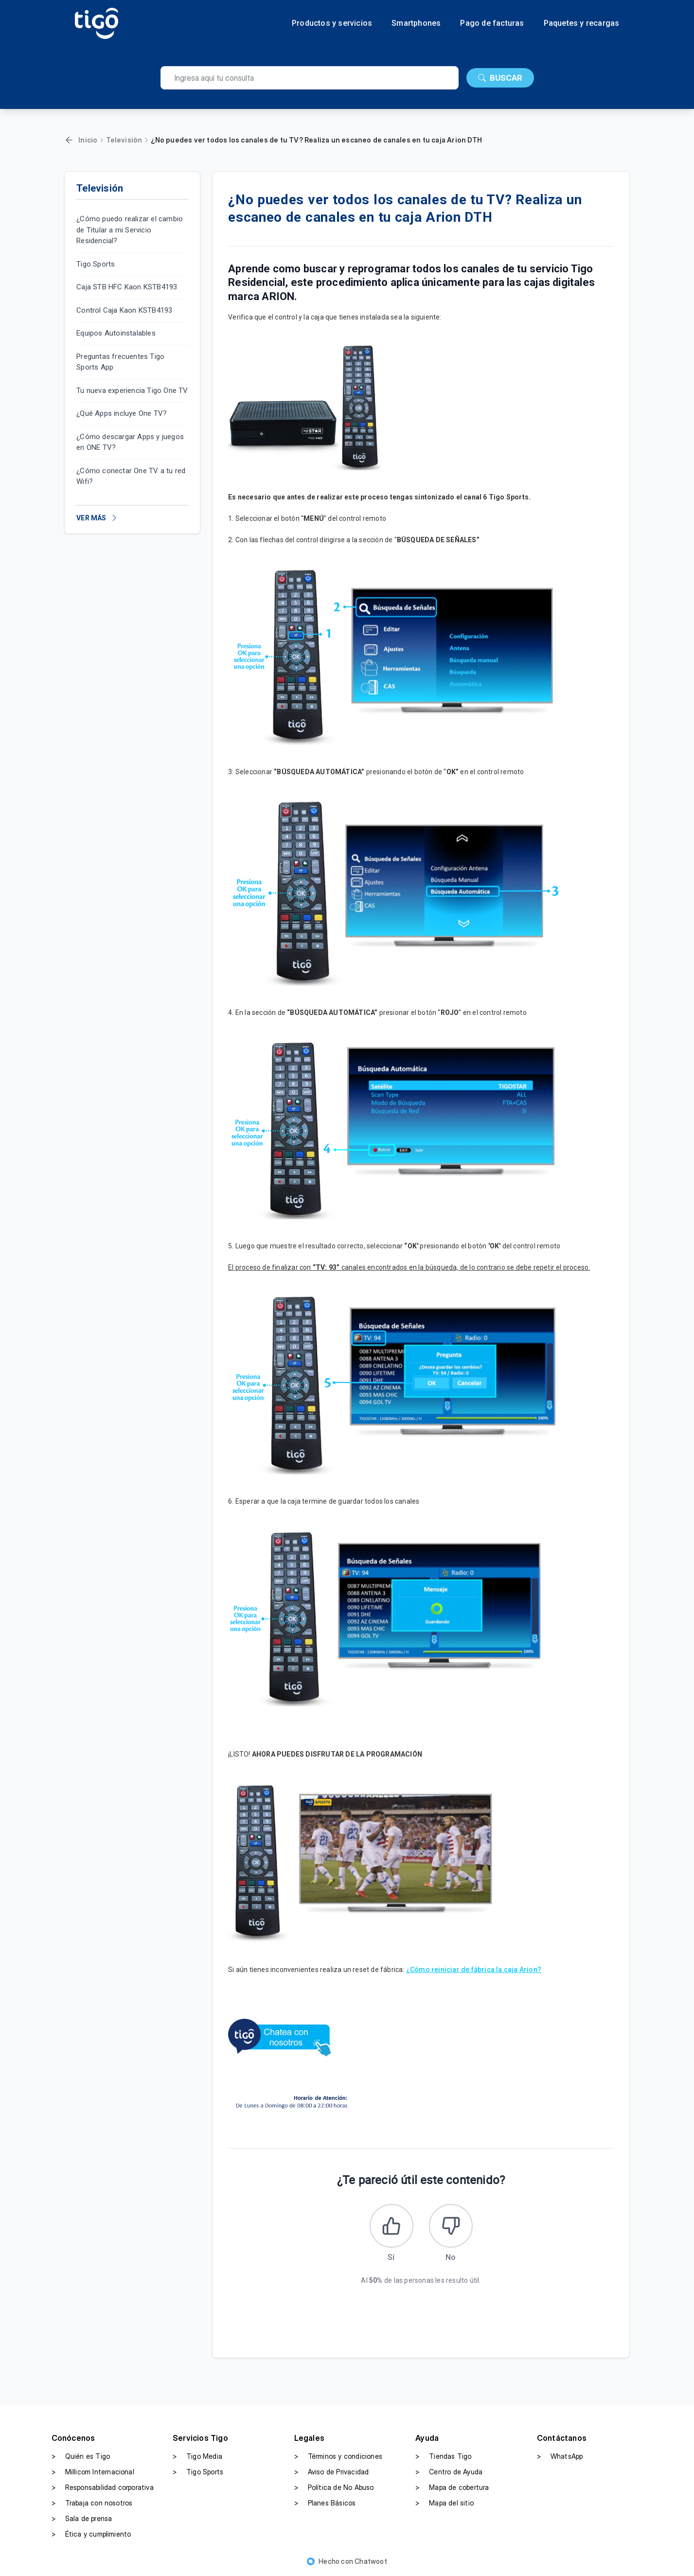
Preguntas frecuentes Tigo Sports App (120, 362)
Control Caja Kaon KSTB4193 (124, 310)
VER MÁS (97, 518)
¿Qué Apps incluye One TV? (121, 413)
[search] (309, 78)
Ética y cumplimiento (91, 2534)
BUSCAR (500, 78)
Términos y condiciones (338, 2456)
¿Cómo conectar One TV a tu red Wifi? (130, 476)
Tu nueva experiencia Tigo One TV (132, 390)
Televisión (124, 140)
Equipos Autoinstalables (116, 333)
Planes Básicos (325, 2503)
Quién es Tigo (81, 2456)
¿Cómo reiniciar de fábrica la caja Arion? (473, 1969)
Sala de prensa (82, 2518)
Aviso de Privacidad (331, 2472)
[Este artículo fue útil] (391, 2226)
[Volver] (69, 140)
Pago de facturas (492, 23)
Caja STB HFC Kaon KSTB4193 (126, 287)
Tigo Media (197, 2456)
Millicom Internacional (93, 2472)
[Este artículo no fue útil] (451, 2226)
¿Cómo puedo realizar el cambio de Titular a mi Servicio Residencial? (129, 229)
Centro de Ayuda (448, 2472)
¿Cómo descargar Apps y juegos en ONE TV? (130, 442)
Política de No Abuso (334, 2487)
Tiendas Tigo (443, 2456)
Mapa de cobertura (452, 2487)
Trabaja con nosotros (92, 2503)
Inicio (87, 140)
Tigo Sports (95, 264)
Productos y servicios (332, 23)
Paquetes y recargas (582, 23)
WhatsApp (560, 2456)
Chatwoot (371, 2561)
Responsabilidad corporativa (103, 2487)
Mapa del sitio (444, 2503)
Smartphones (416, 23)
